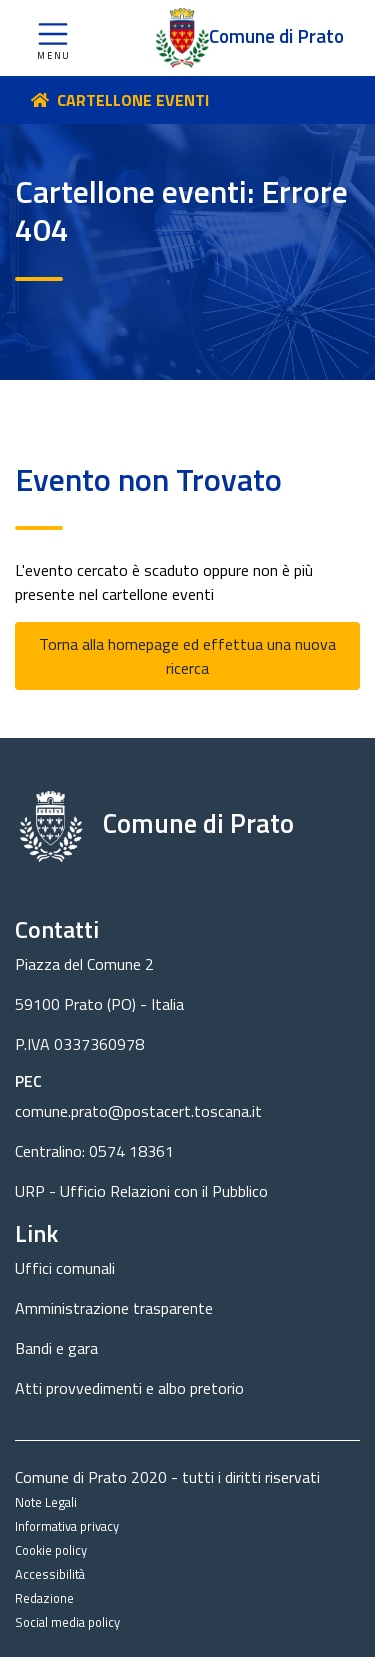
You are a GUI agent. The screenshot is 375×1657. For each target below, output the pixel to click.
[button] (53, 38)
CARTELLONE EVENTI (133, 100)
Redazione (44, 1598)
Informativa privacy (67, 1526)
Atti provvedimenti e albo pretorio (129, 1388)
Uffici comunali (65, 1268)
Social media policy (67, 1622)
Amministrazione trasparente (114, 1308)
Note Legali (46, 1502)
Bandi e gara (56, 1348)
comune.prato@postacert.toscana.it (138, 1111)
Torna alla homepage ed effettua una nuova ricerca (187, 656)
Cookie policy (51, 1550)
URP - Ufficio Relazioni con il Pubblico (141, 1191)
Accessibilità (50, 1574)
